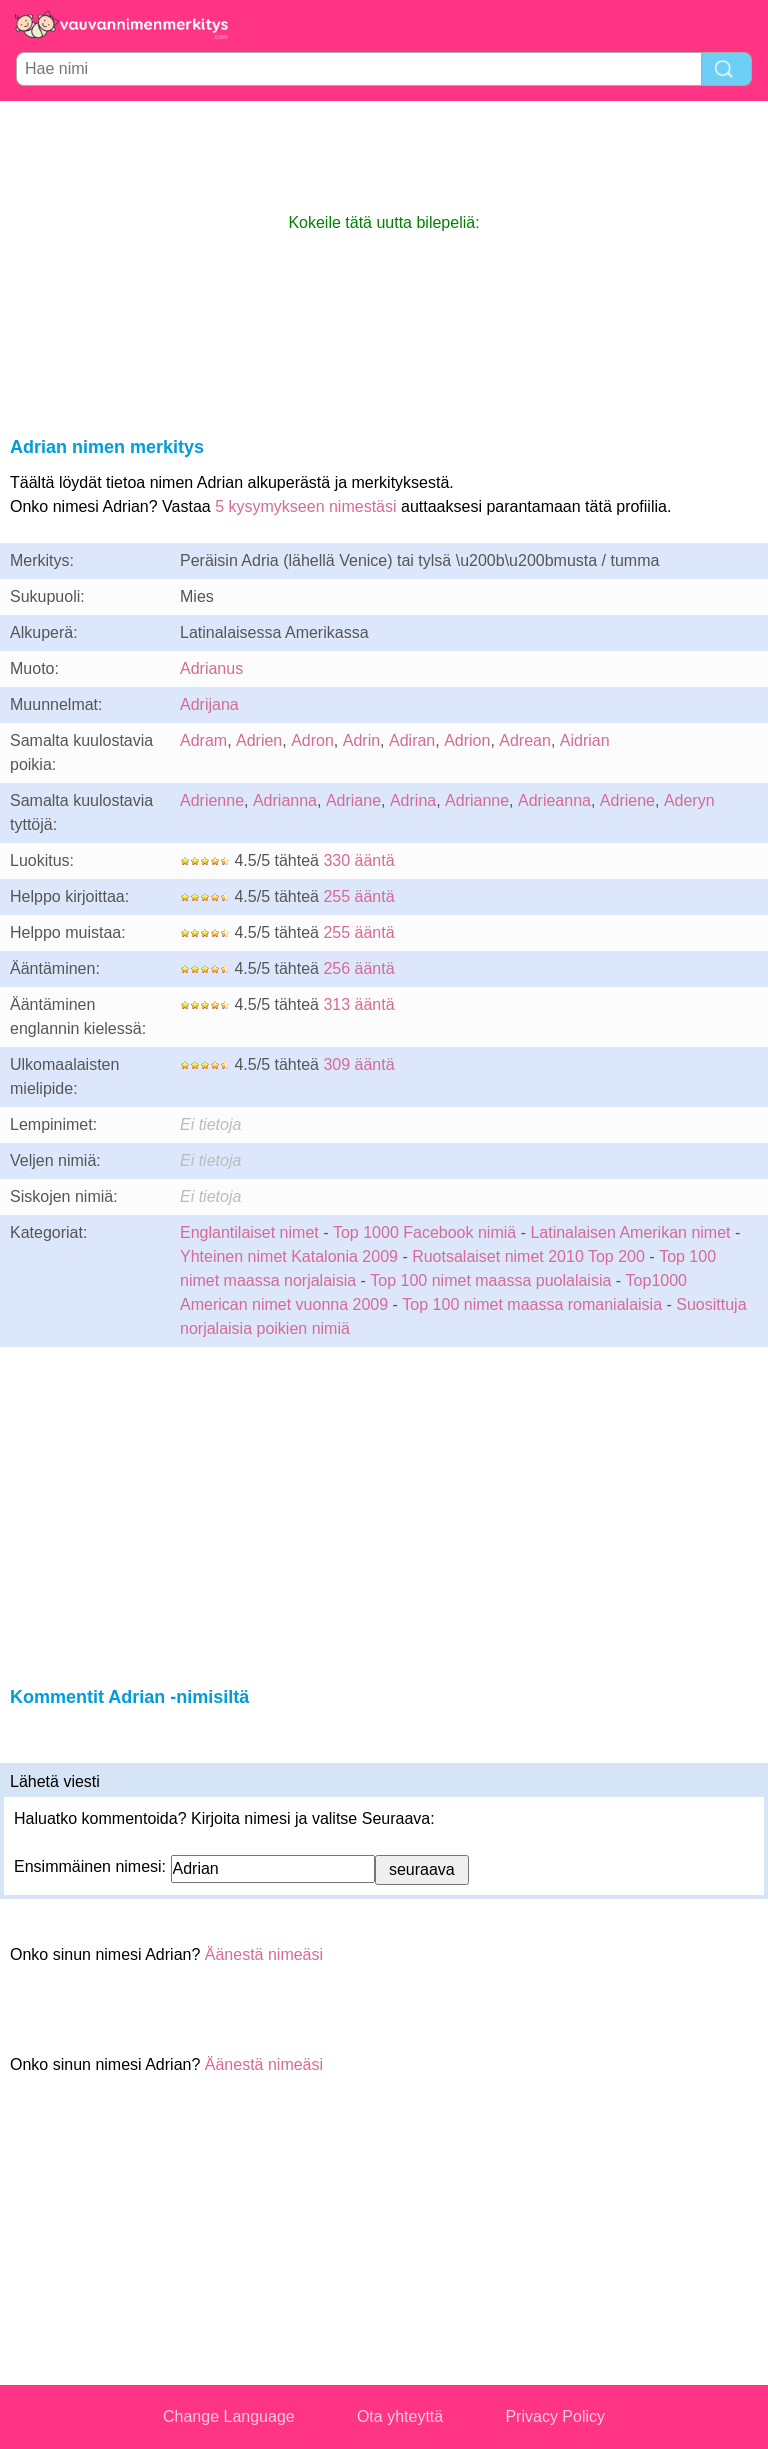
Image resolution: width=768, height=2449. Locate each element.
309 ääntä (358, 1064)
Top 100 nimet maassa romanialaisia (534, 1304)
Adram (203, 740)
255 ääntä (358, 896)
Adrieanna (554, 800)
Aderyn (689, 800)
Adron (312, 740)
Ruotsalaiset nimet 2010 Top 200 (528, 1256)
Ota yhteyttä (400, 2416)
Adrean (525, 740)
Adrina (413, 800)
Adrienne (212, 800)
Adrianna (285, 800)
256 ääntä (358, 968)
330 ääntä (358, 860)
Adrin (361, 740)
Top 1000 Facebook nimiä (424, 1232)
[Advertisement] (384, 156)
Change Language (229, 2416)
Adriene (627, 800)
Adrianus (211, 668)
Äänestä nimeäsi (264, 1954)
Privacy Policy (555, 2416)
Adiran (412, 740)
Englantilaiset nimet (249, 1232)
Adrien (259, 740)
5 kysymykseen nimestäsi (305, 506)
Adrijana (209, 704)
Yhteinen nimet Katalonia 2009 (289, 1256)
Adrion (467, 740)
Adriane (353, 800)
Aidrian (585, 740)
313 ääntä (358, 1004)
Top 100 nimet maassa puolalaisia (492, 1280)
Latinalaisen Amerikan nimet (630, 1232)
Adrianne (477, 800)
